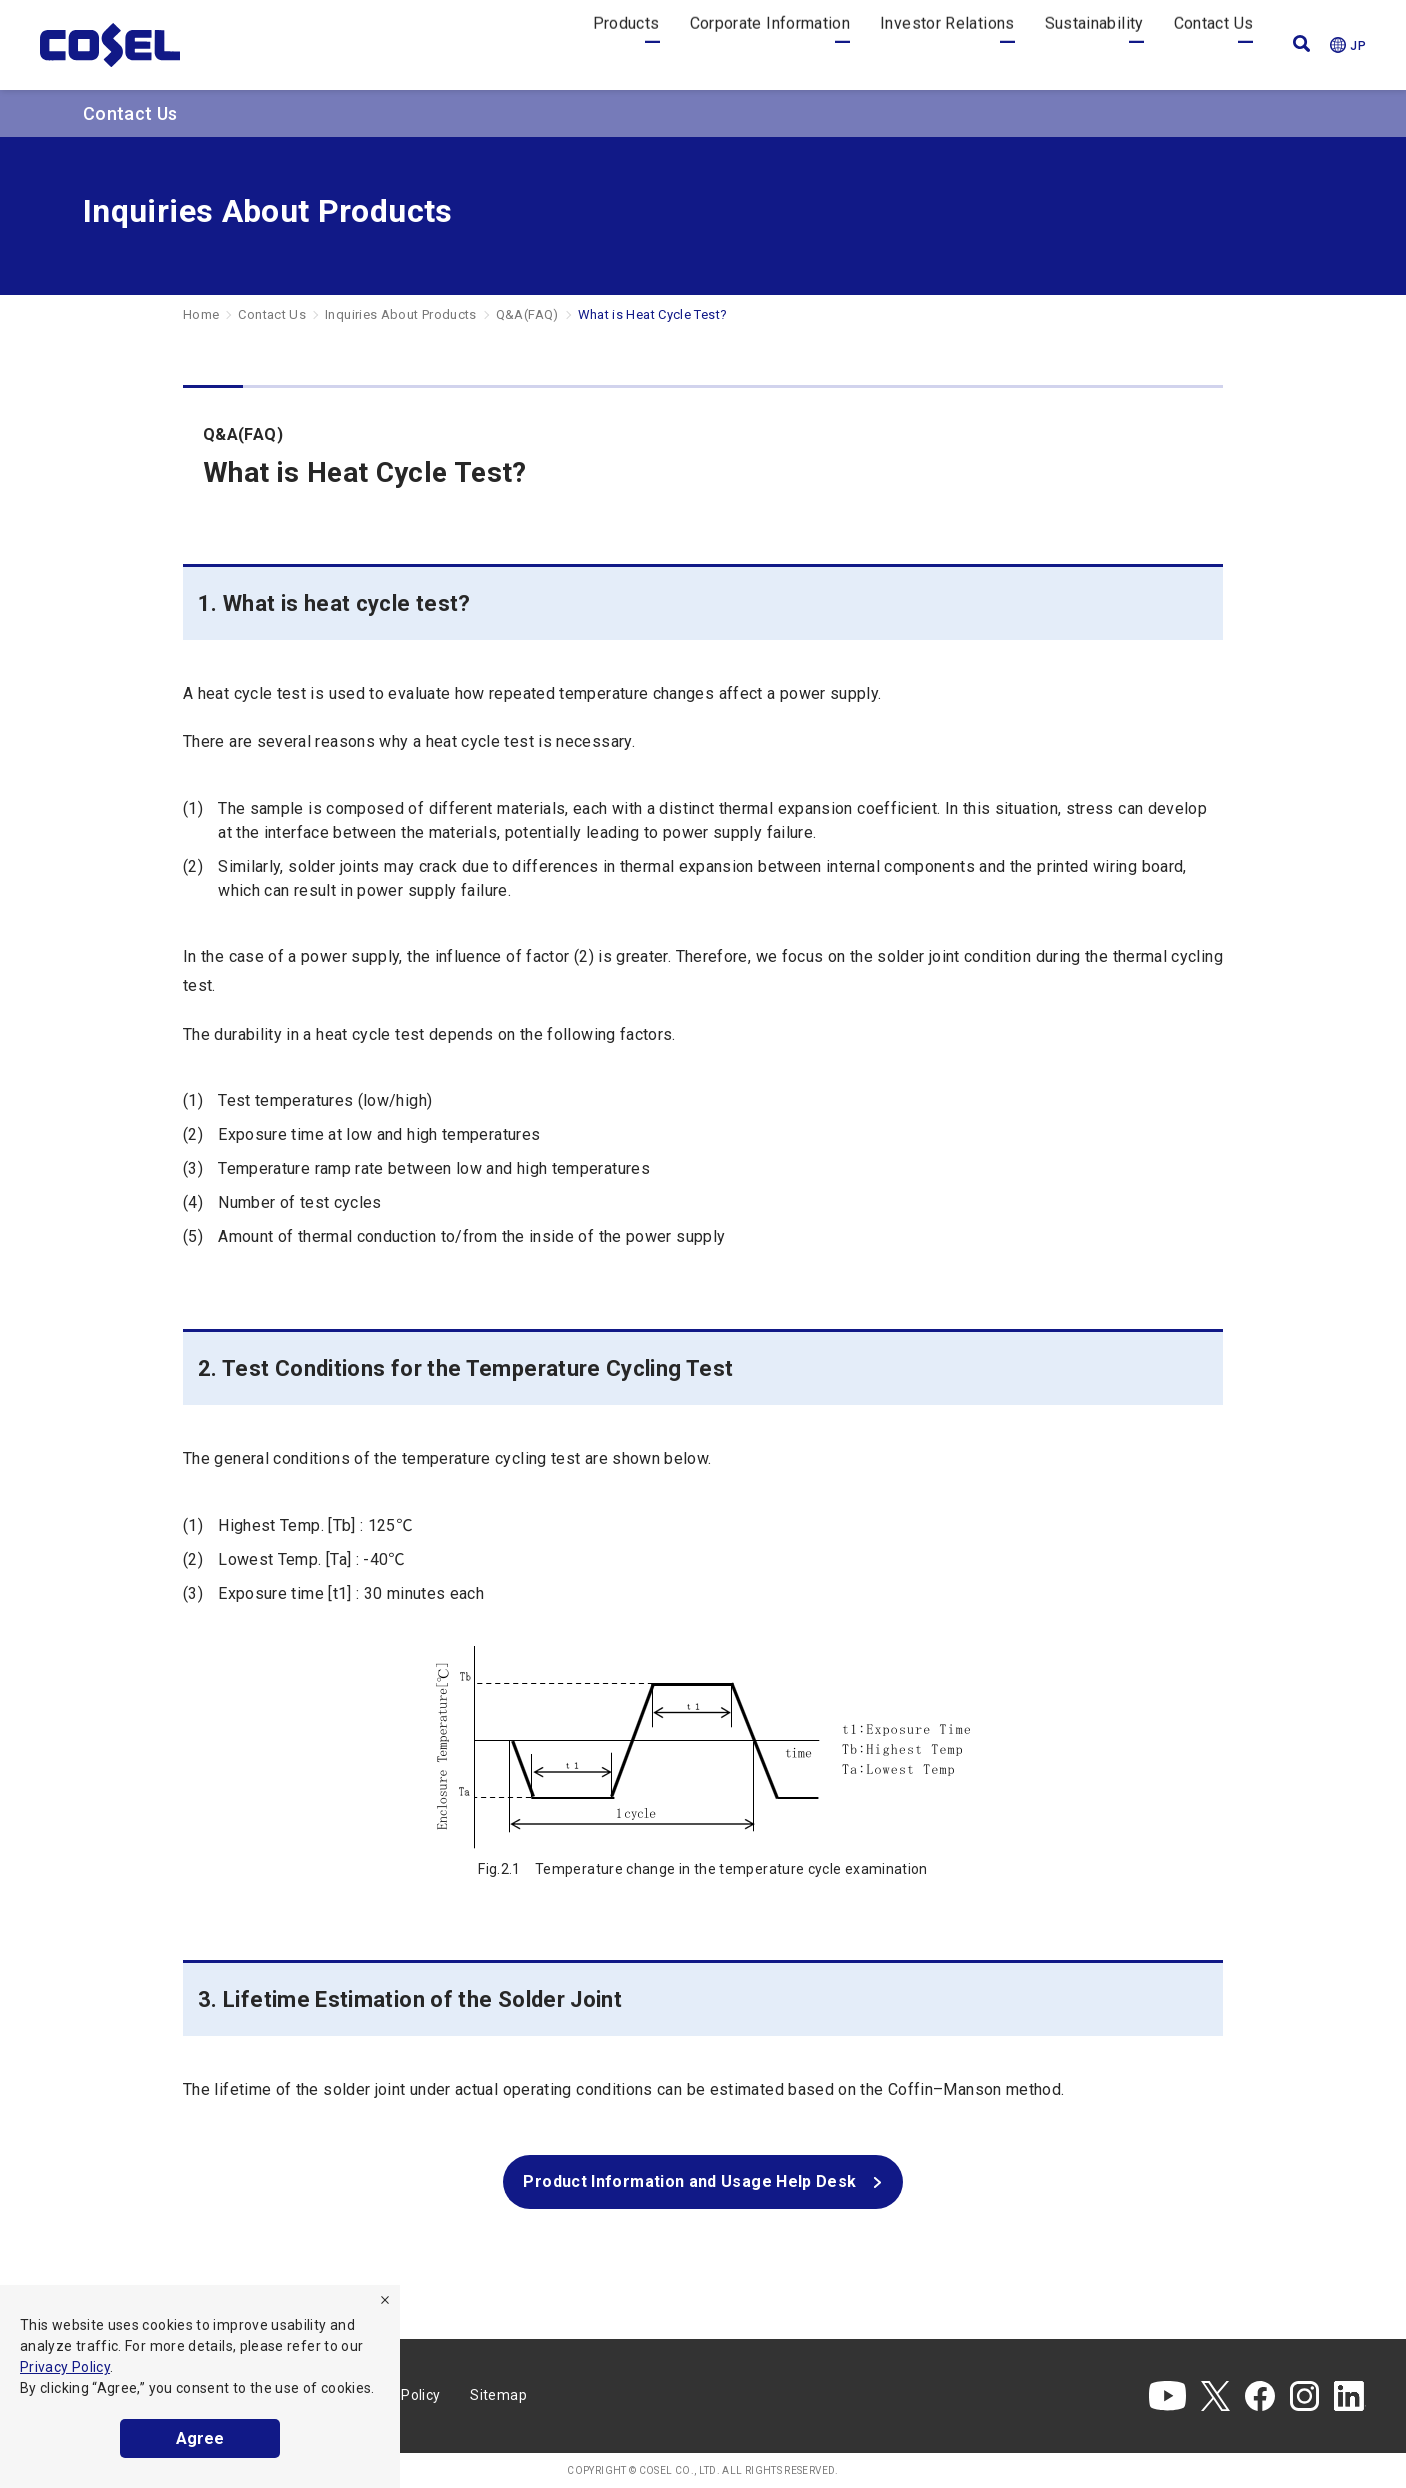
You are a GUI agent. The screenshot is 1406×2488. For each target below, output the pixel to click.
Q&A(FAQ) (527, 314)
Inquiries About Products (401, 314)
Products (626, 44)
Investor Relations (947, 44)
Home (201, 314)
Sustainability (1094, 44)
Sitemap (498, 2395)
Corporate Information (770, 44)
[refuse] (385, 2300)
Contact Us (1214, 44)
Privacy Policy (65, 2367)
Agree (200, 2438)
